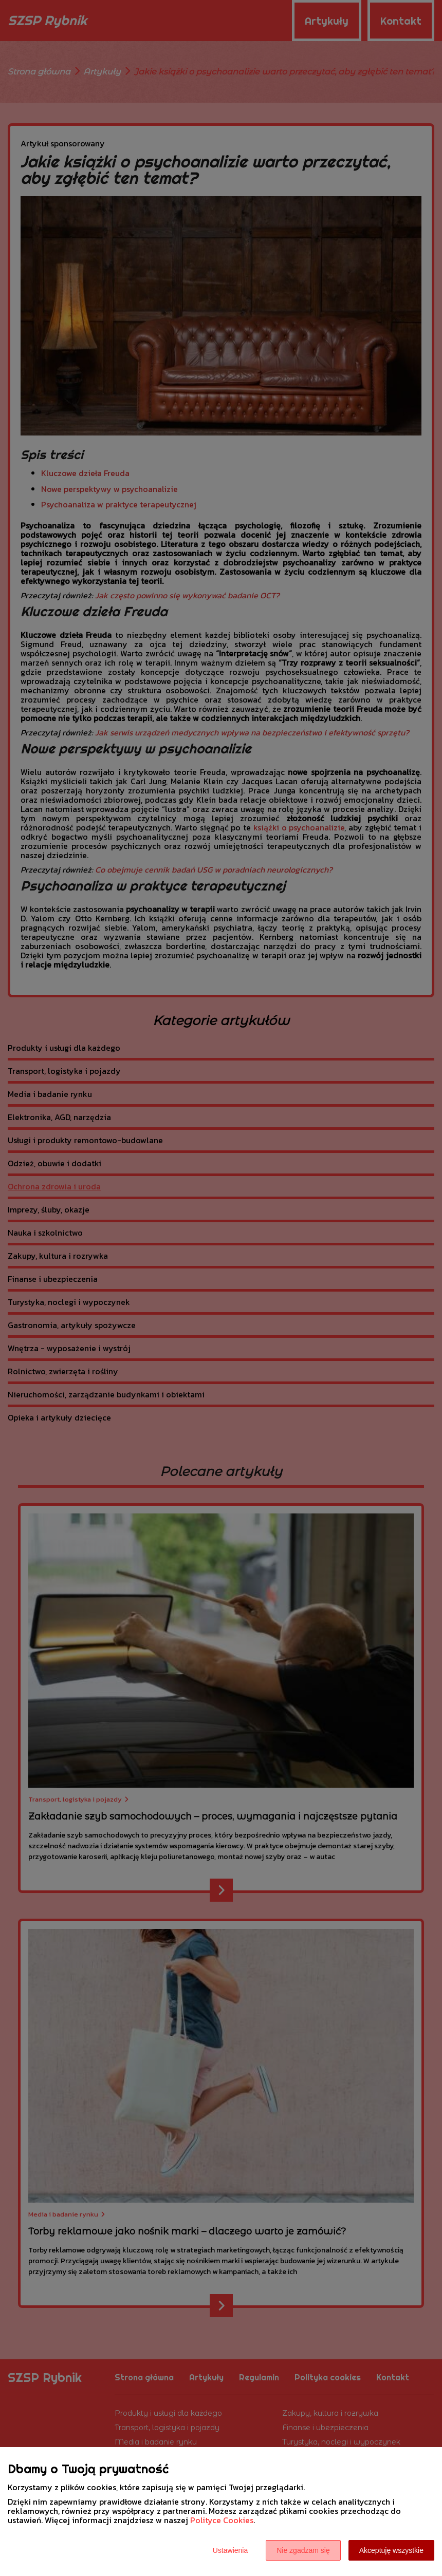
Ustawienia (230, 2550)
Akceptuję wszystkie (391, 2550)
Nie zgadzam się (303, 2550)
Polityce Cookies (221, 2520)
